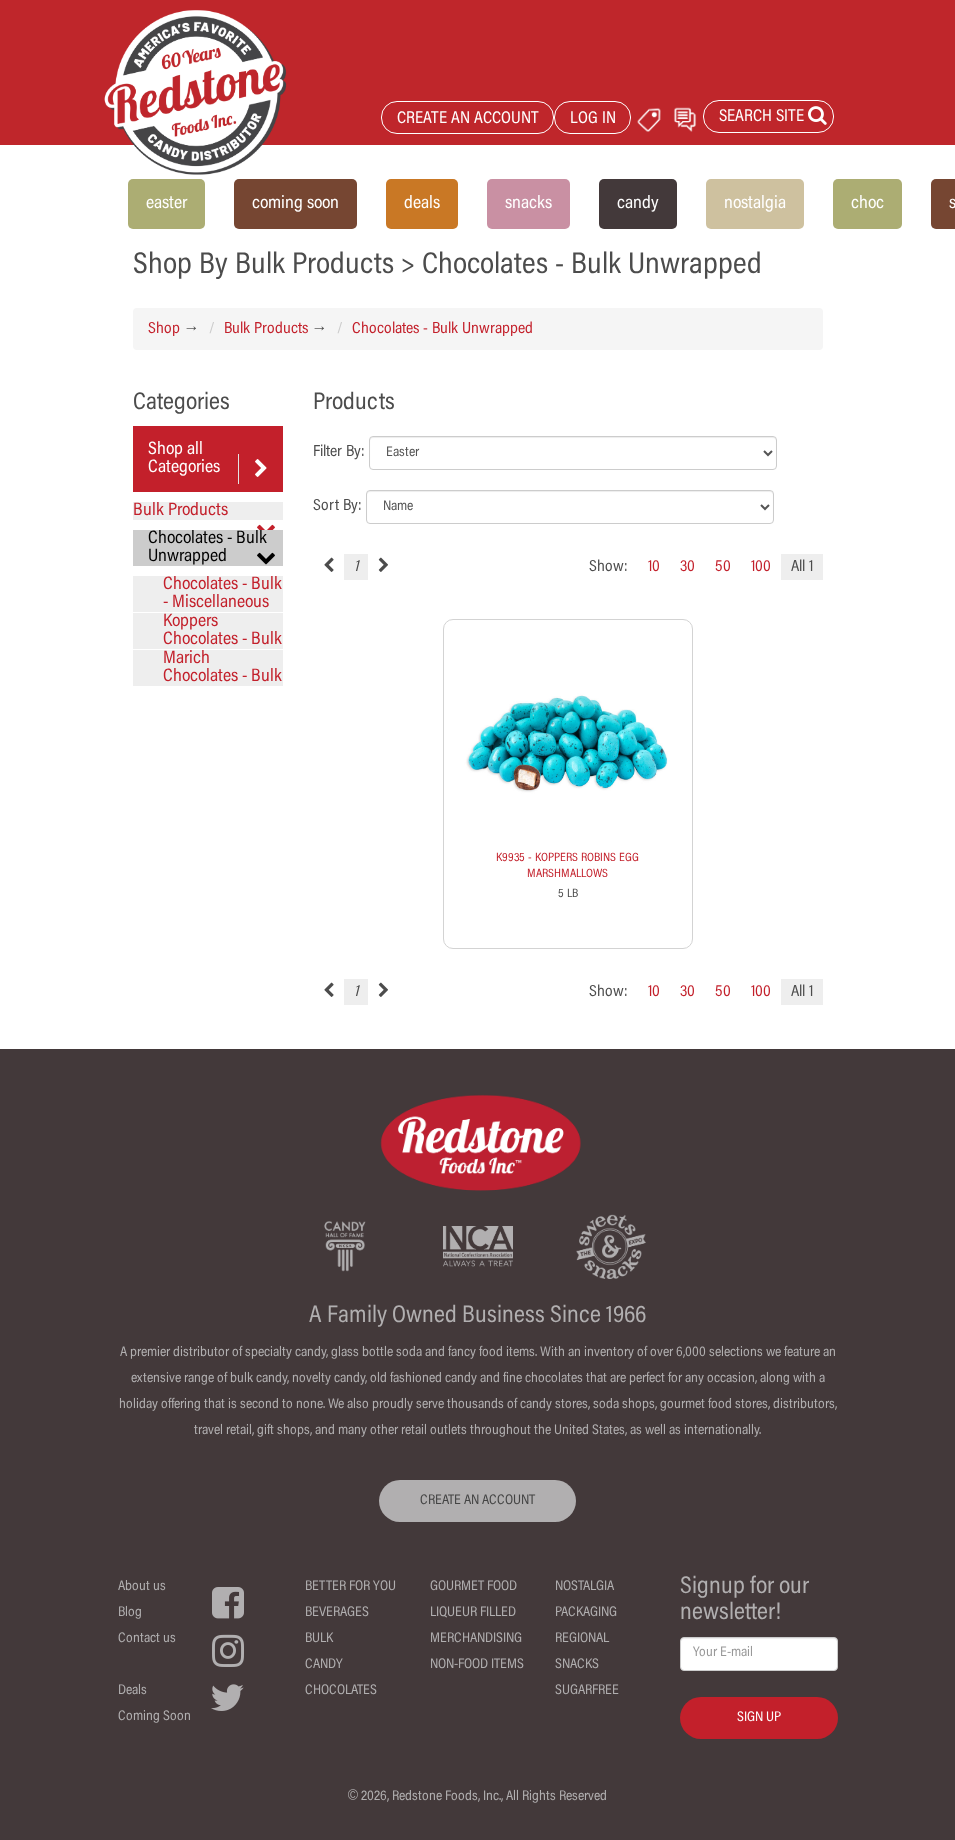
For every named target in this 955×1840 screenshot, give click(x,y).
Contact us (147, 1639)
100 (761, 567)
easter (166, 204)
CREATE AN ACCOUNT (468, 119)
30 (687, 567)
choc (867, 204)
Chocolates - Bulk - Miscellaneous (222, 594)
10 (654, 567)
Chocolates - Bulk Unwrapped (442, 329)
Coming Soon (154, 1717)
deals (422, 204)
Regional (582, 1639)
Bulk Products (266, 329)
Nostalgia (584, 1587)
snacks (528, 204)
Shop (164, 329)
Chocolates (341, 1691)
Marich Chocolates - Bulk (222, 668)
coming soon (295, 204)
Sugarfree (587, 1691)
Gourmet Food (473, 1587)
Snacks (577, 1665)
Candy (324, 1665)
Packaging (586, 1613)
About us (142, 1587)
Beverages (337, 1613)
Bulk (319, 1639)
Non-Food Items (477, 1665)
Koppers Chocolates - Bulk (222, 631)
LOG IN (593, 119)
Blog (130, 1613)
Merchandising (476, 1639)
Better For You (350, 1587)
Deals (132, 1691)
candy (638, 204)
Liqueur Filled (473, 1613)
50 (723, 567)
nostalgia (755, 204)
